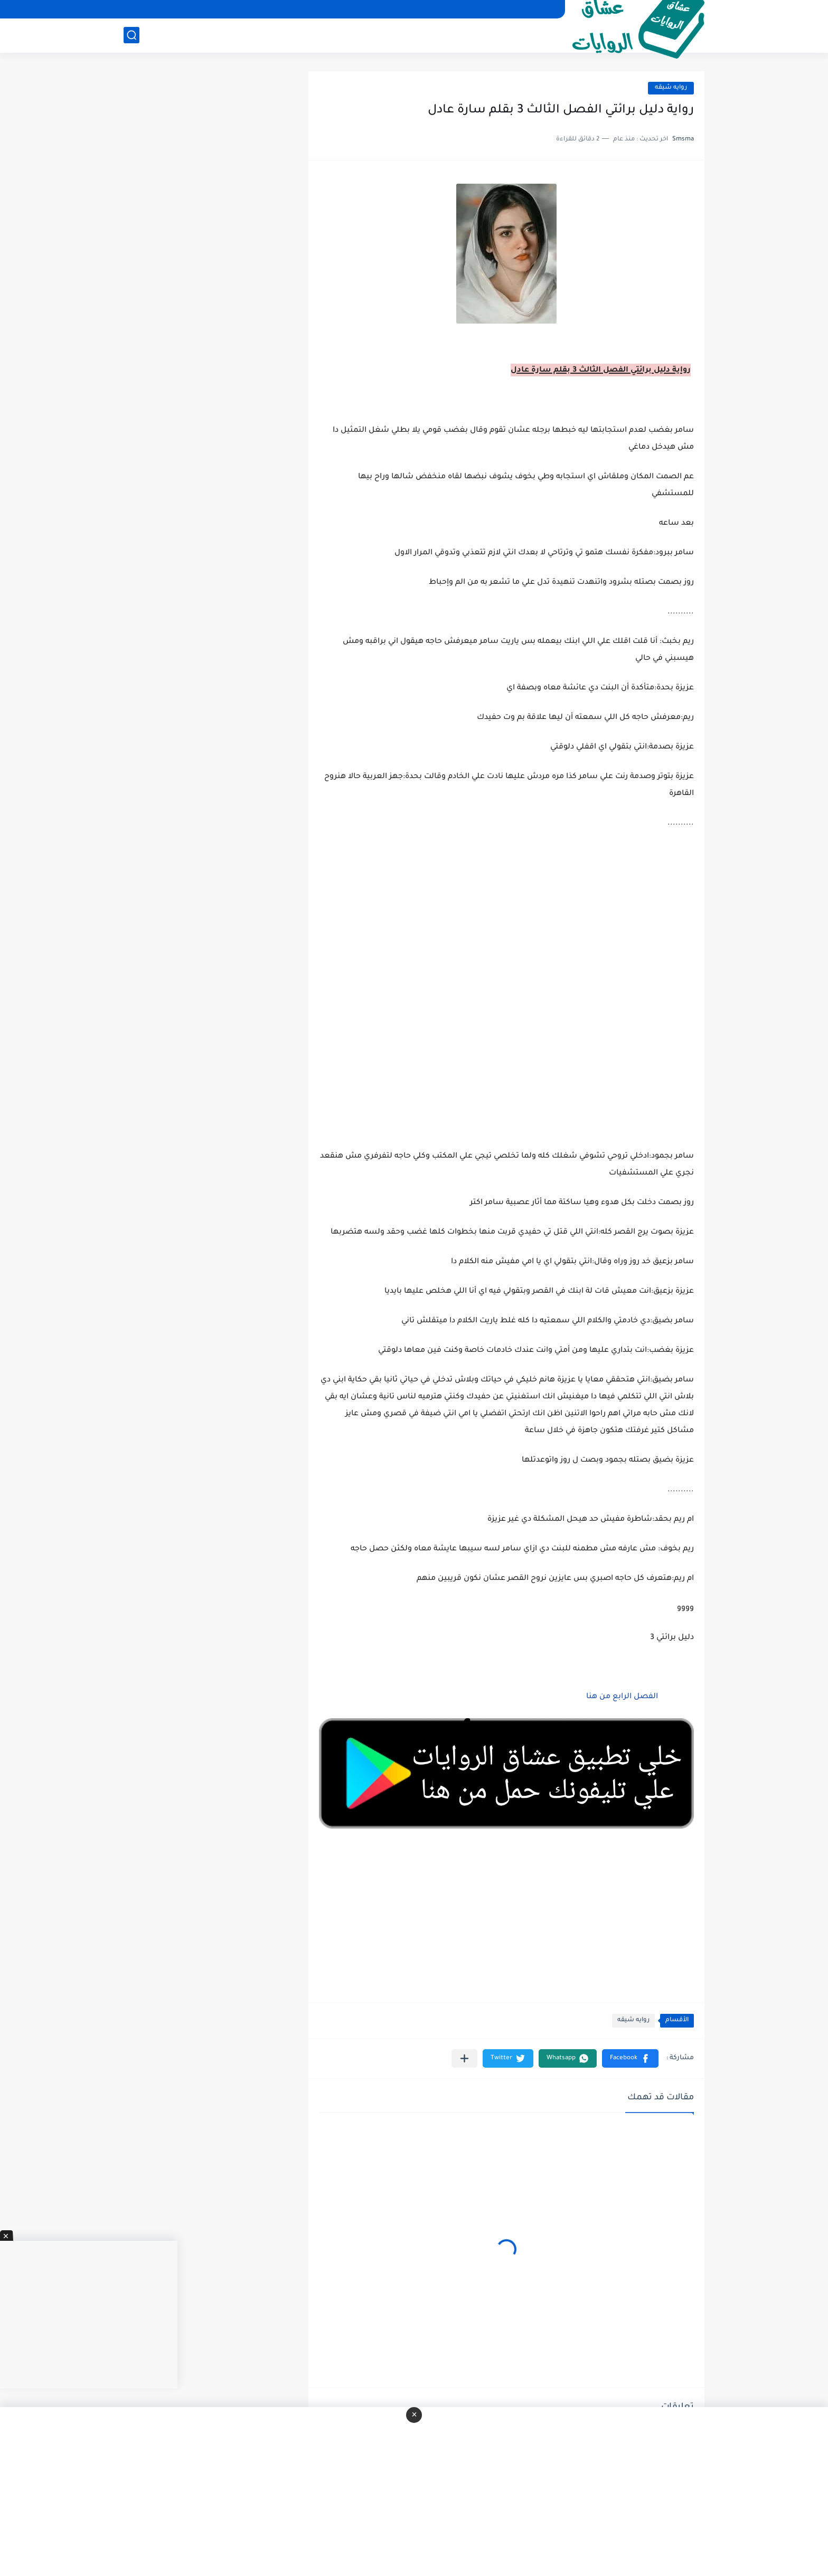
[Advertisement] (506, 1002)
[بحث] (131, 35)
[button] (630, 2058)
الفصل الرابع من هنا (621, 1697)
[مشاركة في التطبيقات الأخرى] (464, 2058)
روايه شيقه (671, 87)
